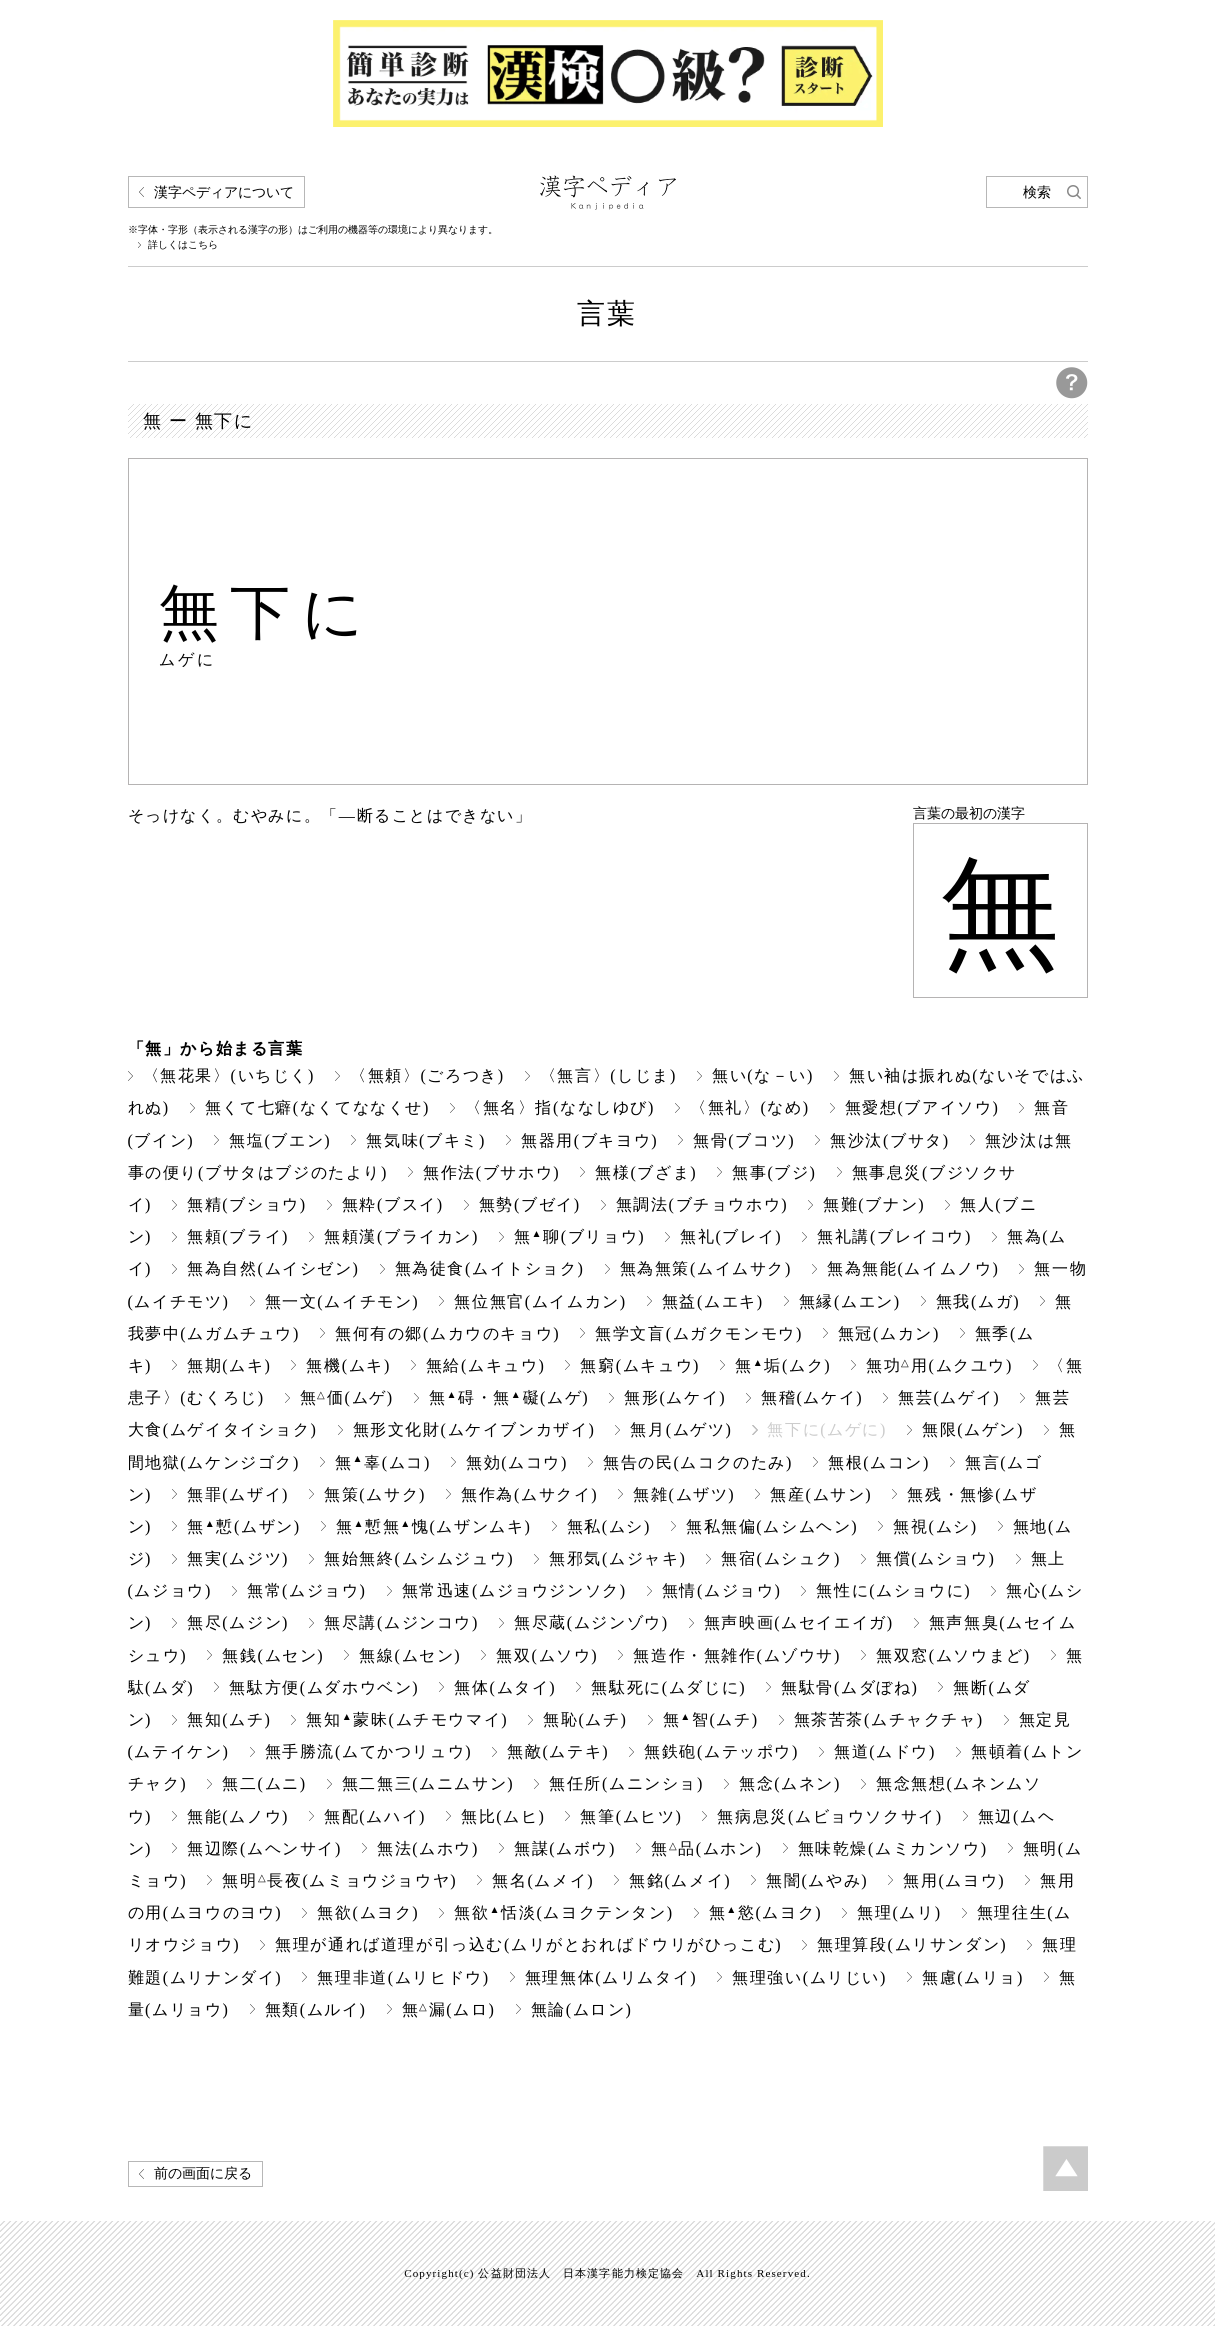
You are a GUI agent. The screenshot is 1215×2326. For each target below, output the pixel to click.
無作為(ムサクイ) (529, 1494)
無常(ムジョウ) (307, 1590)
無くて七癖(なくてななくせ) (317, 1107)
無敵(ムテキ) (558, 1751)
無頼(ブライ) (238, 1236)
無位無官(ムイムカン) (540, 1301)
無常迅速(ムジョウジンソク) (514, 1590)
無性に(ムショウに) (893, 1590)
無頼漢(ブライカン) (401, 1236)
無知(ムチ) (229, 1719)
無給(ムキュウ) (486, 1365)
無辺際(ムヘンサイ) (264, 1848)
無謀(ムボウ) (565, 1848)
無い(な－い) (763, 1075)
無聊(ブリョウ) (579, 1236)
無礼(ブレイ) (731, 1236)
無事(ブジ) (774, 1172)
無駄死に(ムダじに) (668, 1687)
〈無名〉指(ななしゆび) (560, 1107)
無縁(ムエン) (850, 1301)
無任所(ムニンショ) (626, 1783)
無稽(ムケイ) (812, 1397)
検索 (1037, 192)
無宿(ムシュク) (781, 1558)
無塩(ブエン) (280, 1140)
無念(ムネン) (790, 1783)
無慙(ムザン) (244, 1526)
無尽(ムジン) (238, 1622)
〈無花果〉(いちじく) (229, 1075)
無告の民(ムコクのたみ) (698, 1462)
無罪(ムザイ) (238, 1494)
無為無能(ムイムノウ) (913, 1268)
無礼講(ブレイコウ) (894, 1236)
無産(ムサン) (821, 1494)
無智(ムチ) (711, 1719)
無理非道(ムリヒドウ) (403, 1977)
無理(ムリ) (899, 1912)
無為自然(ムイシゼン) (273, 1268)
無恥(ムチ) (585, 1719)
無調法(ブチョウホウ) (702, 1204)
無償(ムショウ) (936, 1558)
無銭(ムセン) (273, 1655)
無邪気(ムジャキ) (617, 1558)
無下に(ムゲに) (827, 1429)
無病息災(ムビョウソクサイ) (829, 1816)
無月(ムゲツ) (681, 1429)
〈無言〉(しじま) (608, 1075)
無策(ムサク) (375, 1494)
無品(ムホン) (707, 1848)
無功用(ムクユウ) (939, 1365)
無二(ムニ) (264, 1783)
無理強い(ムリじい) (809, 1977)
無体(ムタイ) (505, 1687)
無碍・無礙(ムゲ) (509, 1397)
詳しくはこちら (183, 245)
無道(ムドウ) (885, 1751)
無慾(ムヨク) (766, 1912)
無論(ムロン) (582, 2009)
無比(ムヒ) (503, 1816)
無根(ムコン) (879, 1462)
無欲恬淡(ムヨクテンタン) (563, 1912)
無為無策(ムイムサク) (706, 1268)
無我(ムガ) (978, 1301)
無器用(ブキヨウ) (589, 1140)
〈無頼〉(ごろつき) (427, 1075)
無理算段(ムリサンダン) (912, 1944)
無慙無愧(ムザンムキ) (434, 1526)
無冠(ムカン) (889, 1333)
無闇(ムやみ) (817, 1880)
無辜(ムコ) (383, 1462)
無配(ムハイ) (375, 1816)
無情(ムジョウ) (722, 1590)
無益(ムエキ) (713, 1301)
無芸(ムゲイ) (949, 1397)
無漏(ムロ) (449, 2009)
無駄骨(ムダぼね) (849, 1687)
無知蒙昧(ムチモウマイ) (407, 1719)
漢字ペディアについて (224, 192)
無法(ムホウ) (428, 1848)
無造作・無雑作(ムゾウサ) (737, 1655)
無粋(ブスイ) (393, 1204)
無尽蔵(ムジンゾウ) (591, 1622)
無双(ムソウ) (547, 1655)
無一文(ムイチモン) (342, 1301)
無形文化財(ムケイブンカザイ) (474, 1429)
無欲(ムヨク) (368, 1912)
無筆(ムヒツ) (631, 1816)
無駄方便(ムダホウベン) (324, 1687)
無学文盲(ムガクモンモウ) (699, 1333)
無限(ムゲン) (973, 1429)
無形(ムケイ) (675, 1397)
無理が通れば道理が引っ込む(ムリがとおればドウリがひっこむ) (528, 1944)
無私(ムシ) (609, 1526)
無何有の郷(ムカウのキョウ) (447, 1333)
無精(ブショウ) (247, 1204)
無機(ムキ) (348, 1365)
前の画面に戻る (203, 2173)
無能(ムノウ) (238, 1816)
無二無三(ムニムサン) (428, 1783)
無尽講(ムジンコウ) (401, 1622)
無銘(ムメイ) (680, 1880)
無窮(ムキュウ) (640, 1365)
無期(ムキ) (229, 1365)
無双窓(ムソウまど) (953, 1655)
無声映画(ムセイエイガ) (799, 1622)
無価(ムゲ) (347, 1397)
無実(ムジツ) (238, 1558)
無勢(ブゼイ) (530, 1204)
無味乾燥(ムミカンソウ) (893, 1848)
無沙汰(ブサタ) (890, 1140)
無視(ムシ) (935, 1526)
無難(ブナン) (874, 1204)
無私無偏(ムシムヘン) (772, 1526)
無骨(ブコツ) (744, 1140)
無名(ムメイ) (543, 1880)
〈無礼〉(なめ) (750, 1107)
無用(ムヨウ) (954, 1880)
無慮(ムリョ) (973, 1977)
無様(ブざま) (646, 1172)
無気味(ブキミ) (426, 1140)
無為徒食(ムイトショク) (490, 1268)
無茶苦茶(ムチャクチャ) (889, 1719)
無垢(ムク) (783, 1365)
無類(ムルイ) (316, 2009)
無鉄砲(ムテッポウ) (721, 1751)
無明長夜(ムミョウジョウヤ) (339, 1880)
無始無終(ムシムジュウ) (419, 1558)
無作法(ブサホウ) (491, 1172)
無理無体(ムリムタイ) (611, 1977)
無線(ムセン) (410, 1655)
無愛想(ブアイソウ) (922, 1107)
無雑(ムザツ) (684, 1494)
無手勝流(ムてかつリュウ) (369, 1751)
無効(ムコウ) (517, 1462)
